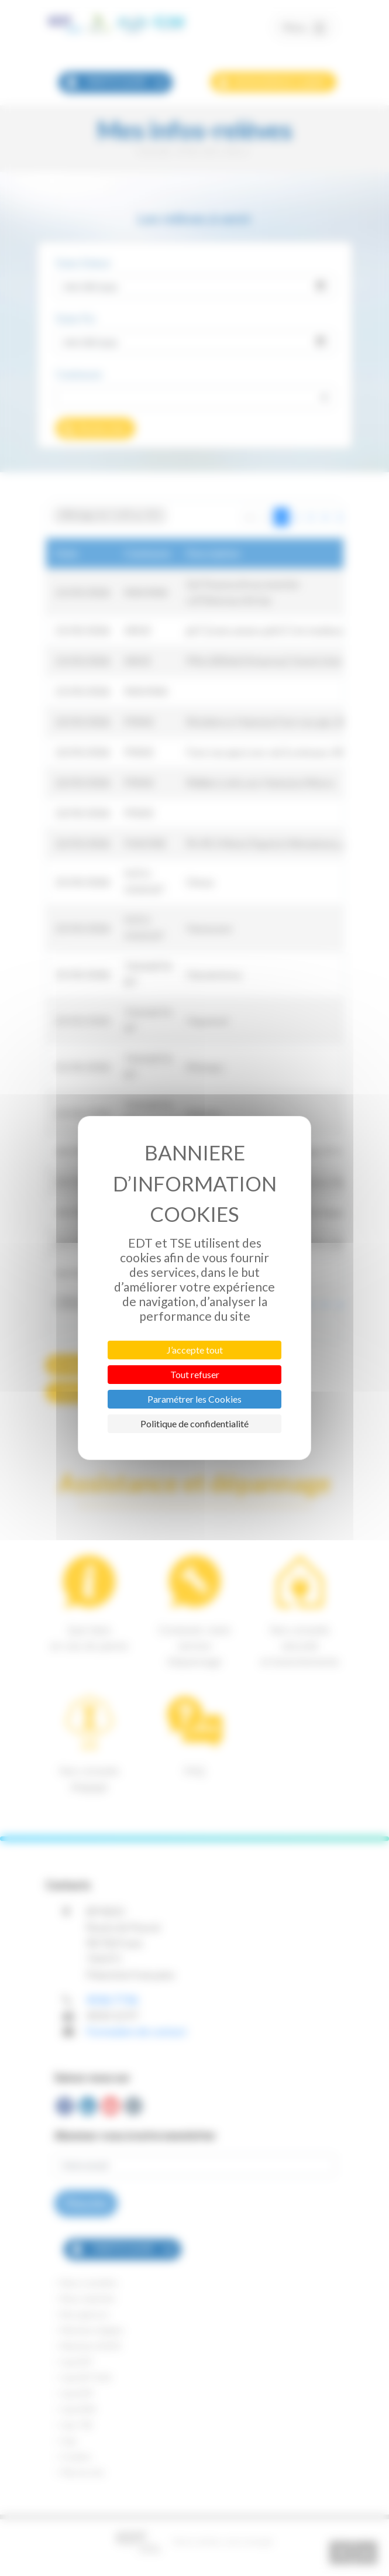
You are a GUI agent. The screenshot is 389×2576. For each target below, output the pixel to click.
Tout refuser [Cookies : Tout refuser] (194, 1374)
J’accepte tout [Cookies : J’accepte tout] (195, 1349)
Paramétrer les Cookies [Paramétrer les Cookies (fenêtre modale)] (194, 1398)
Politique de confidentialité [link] (194, 1423)
